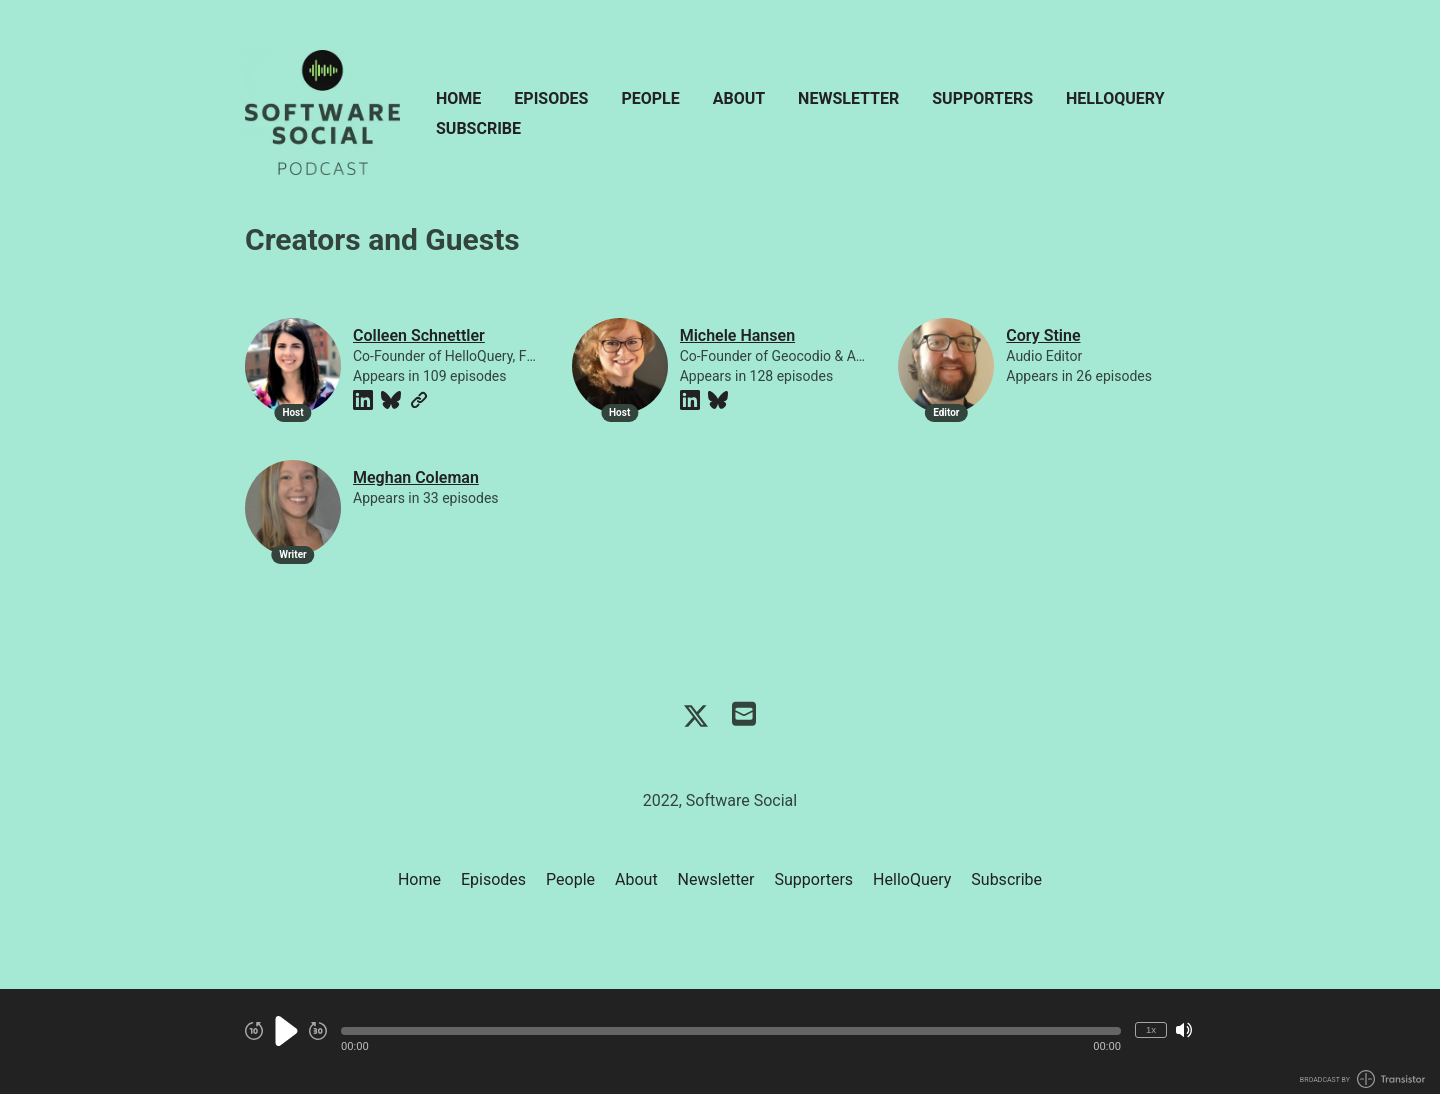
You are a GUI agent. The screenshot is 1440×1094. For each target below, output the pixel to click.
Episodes (551, 98)
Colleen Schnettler (419, 335)
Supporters (982, 98)
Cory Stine (1043, 335)
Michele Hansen (737, 335)
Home (458, 98)
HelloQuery (1115, 98)
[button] (731, 1031)
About (739, 98)
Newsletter (848, 98)
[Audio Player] (720, 1041)
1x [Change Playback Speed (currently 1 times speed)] (1151, 1029)
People (650, 98)
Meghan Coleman (416, 477)
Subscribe (478, 128)
